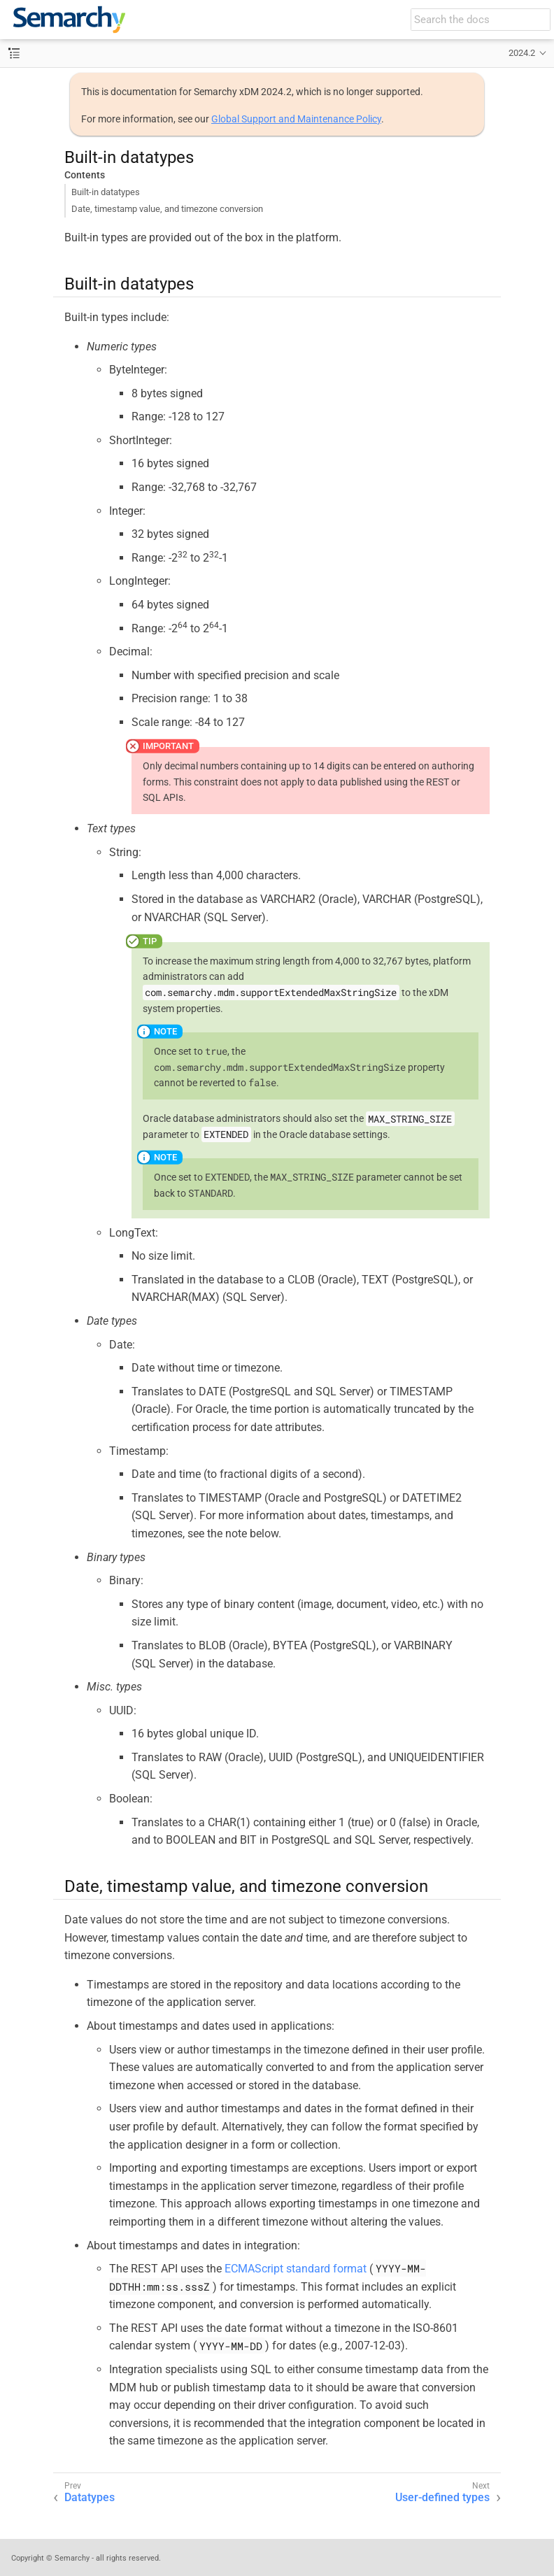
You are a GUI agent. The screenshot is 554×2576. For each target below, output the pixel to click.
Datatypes (89, 2497)
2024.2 (522, 53)
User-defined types (442, 2497)
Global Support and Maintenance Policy (296, 118)
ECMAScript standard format (296, 2268)
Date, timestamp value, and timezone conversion (167, 209)
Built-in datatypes (105, 192)
